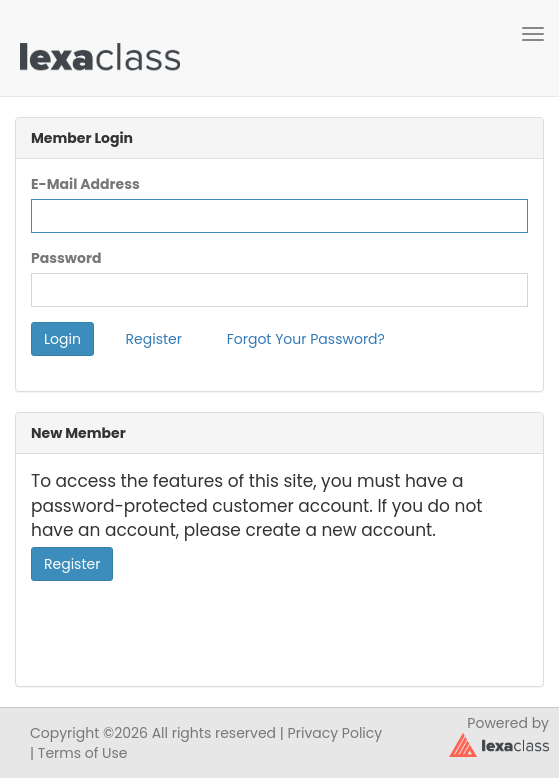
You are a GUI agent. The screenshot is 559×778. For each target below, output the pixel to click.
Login (62, 339)
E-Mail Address (85, 184)
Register (154, 339)
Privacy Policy (335, 733)
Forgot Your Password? (306, 339)
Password (66, 258)
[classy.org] (499, 744)
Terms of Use (83, 753)
